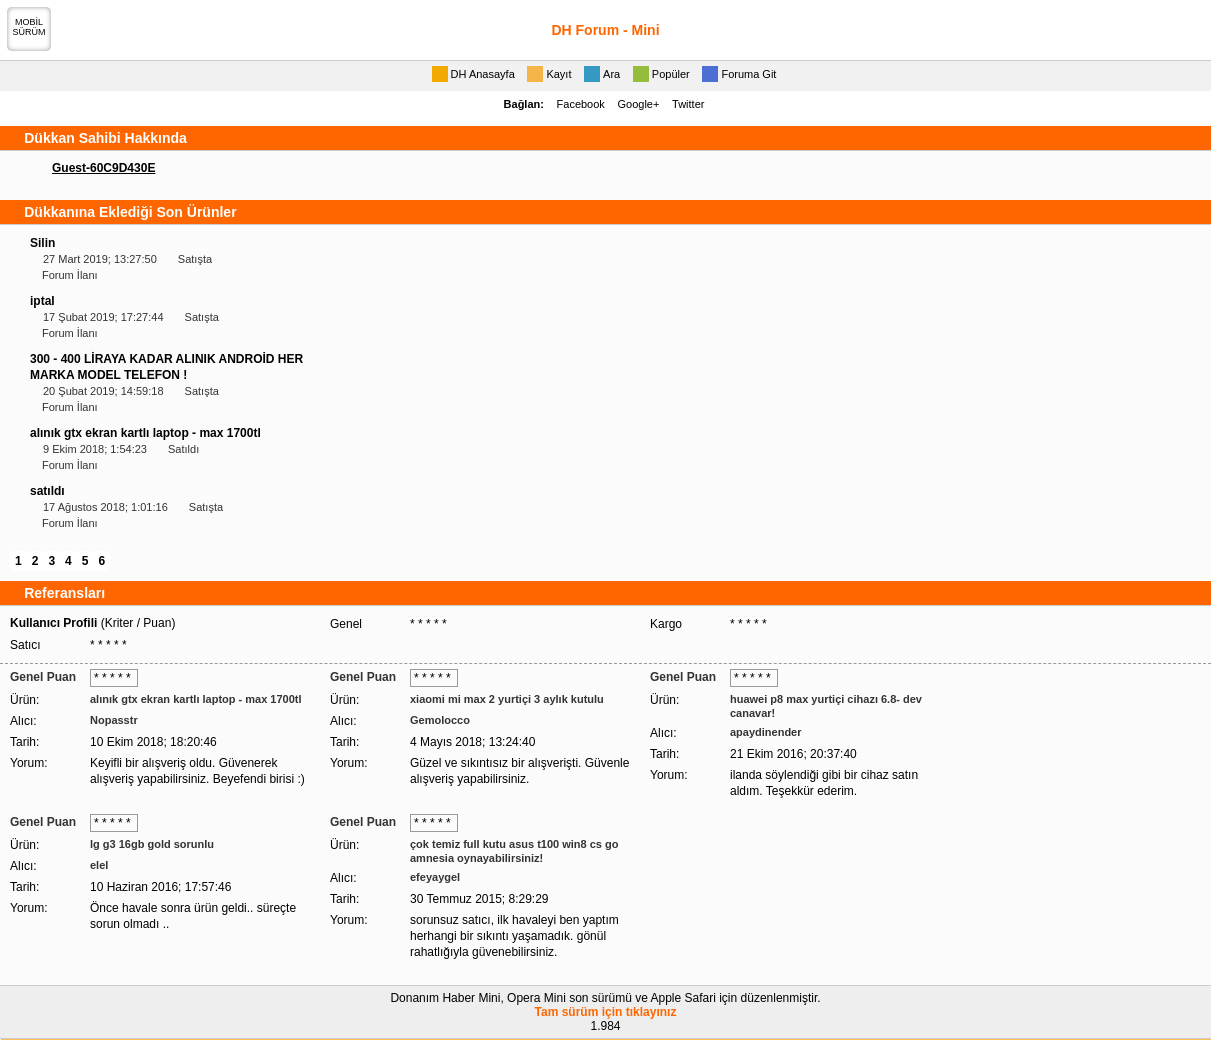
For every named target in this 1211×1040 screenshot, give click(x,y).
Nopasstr (114, 720)
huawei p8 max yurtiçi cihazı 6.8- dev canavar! (826, 706)
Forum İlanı (70, 275)
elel (99, 865)
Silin (42, 243)
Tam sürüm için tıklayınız (606, 1012)
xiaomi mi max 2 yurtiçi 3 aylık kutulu (507, 699)
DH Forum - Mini (605, 30)
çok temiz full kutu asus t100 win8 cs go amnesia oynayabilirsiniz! (514, 851)
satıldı (47, 491)
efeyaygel (435, 877)
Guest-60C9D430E (103, 168)
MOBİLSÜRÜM (29, 27)
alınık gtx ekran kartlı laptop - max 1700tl (145, 433)
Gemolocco (440, 720)
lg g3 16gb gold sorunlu (152, 844)
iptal (42, 301)
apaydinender (766, 732)
